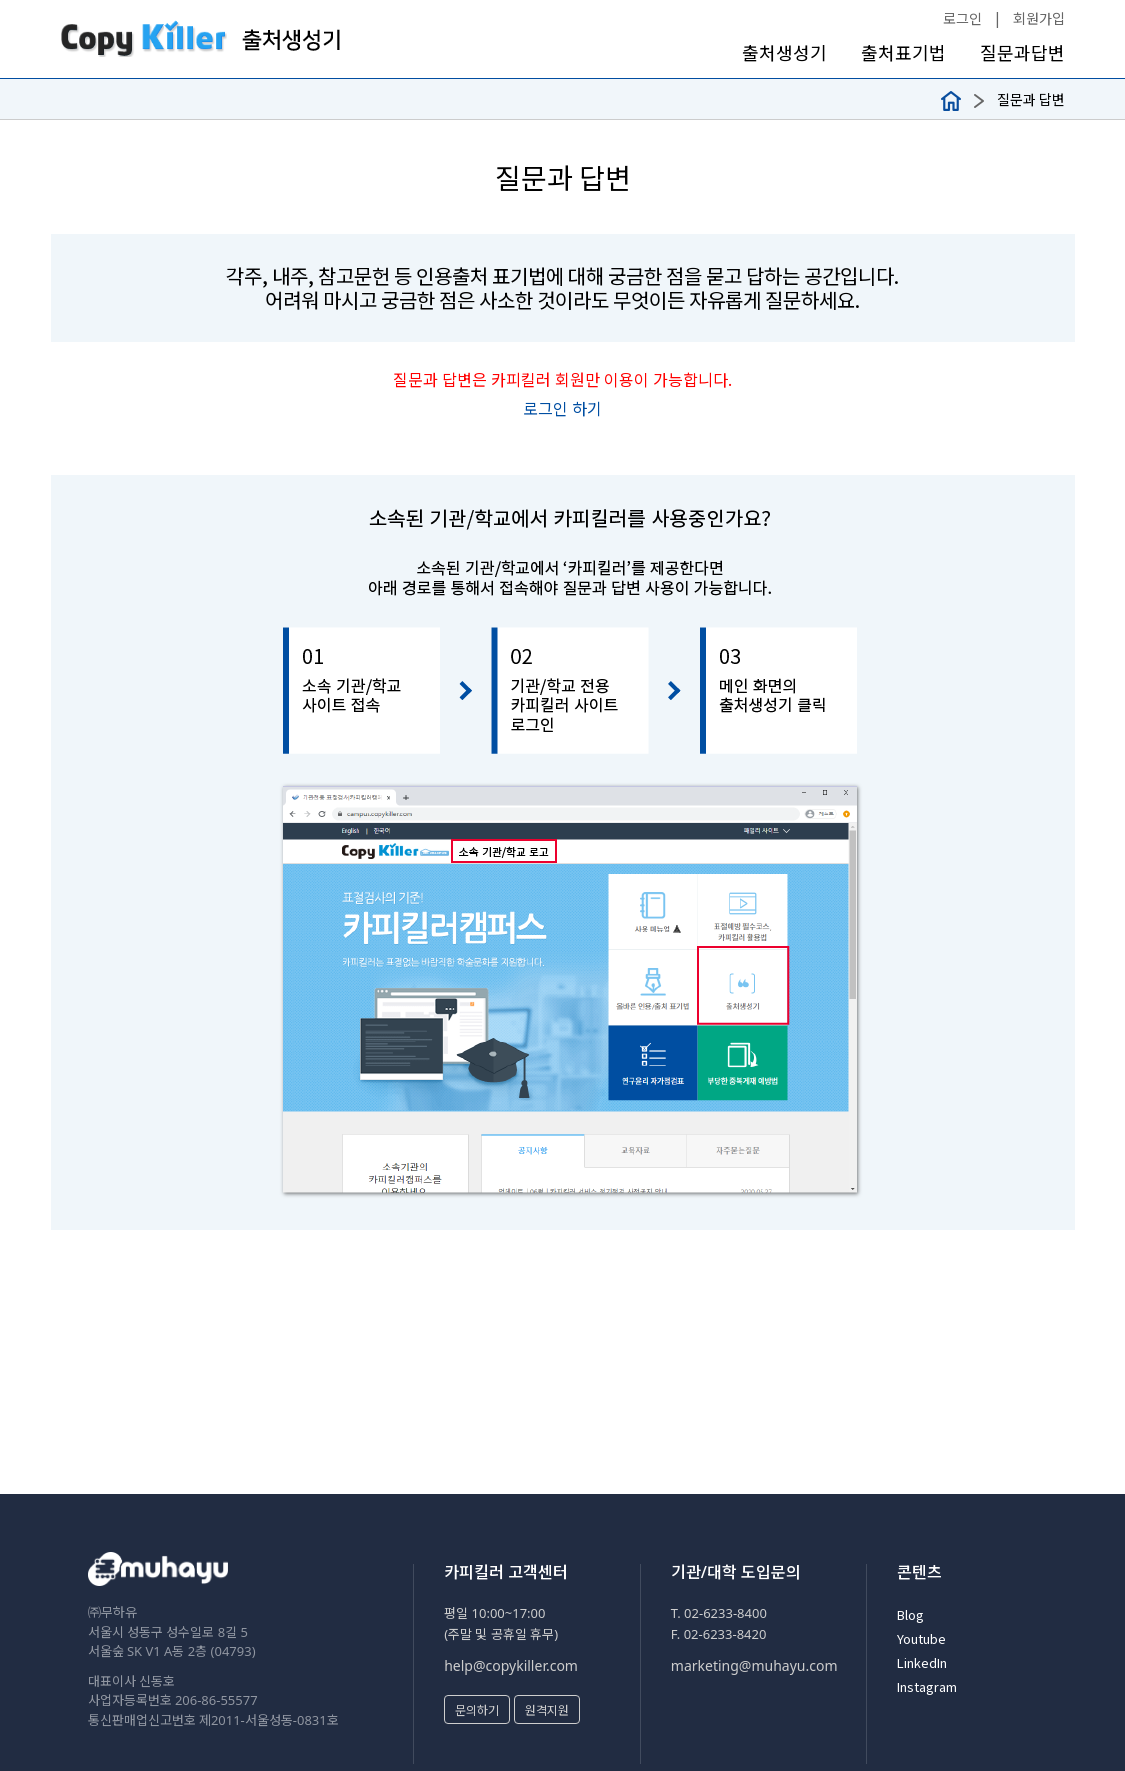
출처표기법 (903, 52)
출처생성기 (784, 52)
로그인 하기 (562, 408)
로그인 (962, 18)
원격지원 (547, 1709)
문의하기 (477, 1709)
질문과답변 (1022, 52)
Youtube (921, 1638)
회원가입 (1039, 18)
